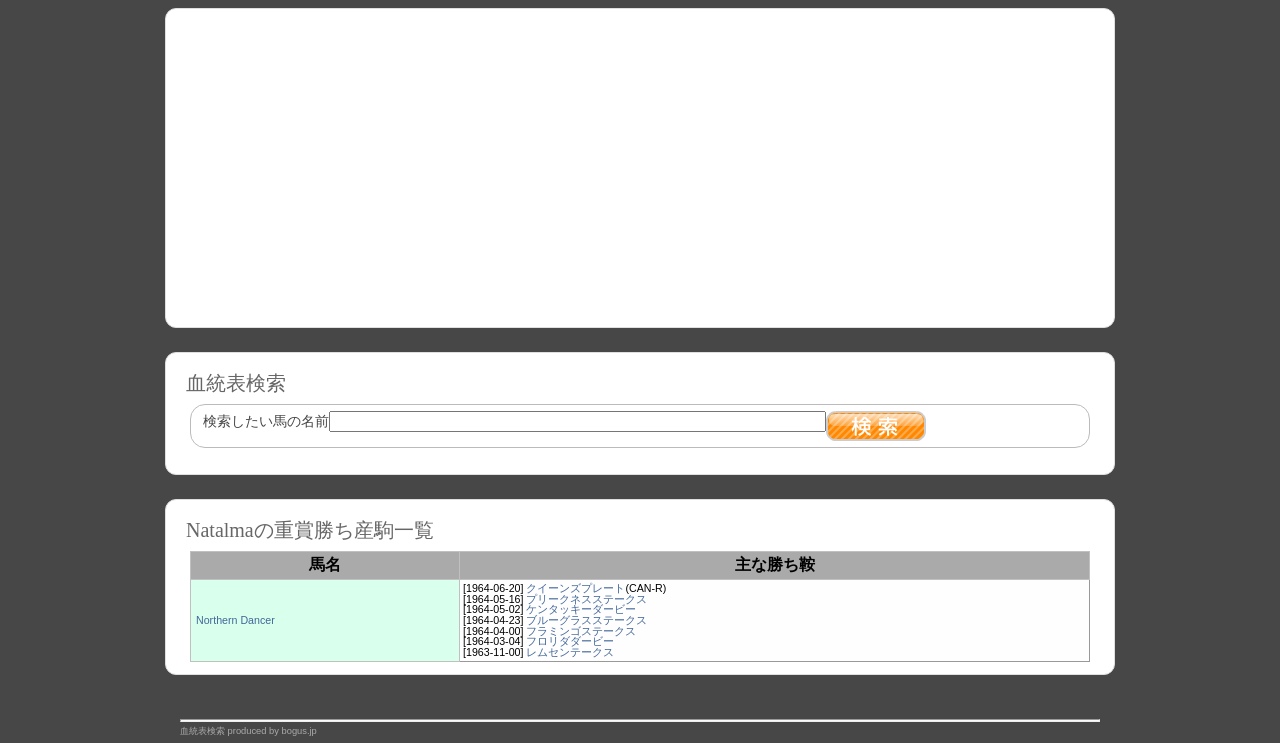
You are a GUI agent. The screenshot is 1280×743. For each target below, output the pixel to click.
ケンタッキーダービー (581, 609)
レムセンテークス (570, 652)
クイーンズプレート (575, 588)
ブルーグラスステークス (586, 620)
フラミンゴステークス (581, 631)
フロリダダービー (570, 641)
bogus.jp (299, 731)
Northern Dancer (235, 620)
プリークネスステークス (586, 599)
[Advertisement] (640, 161)
